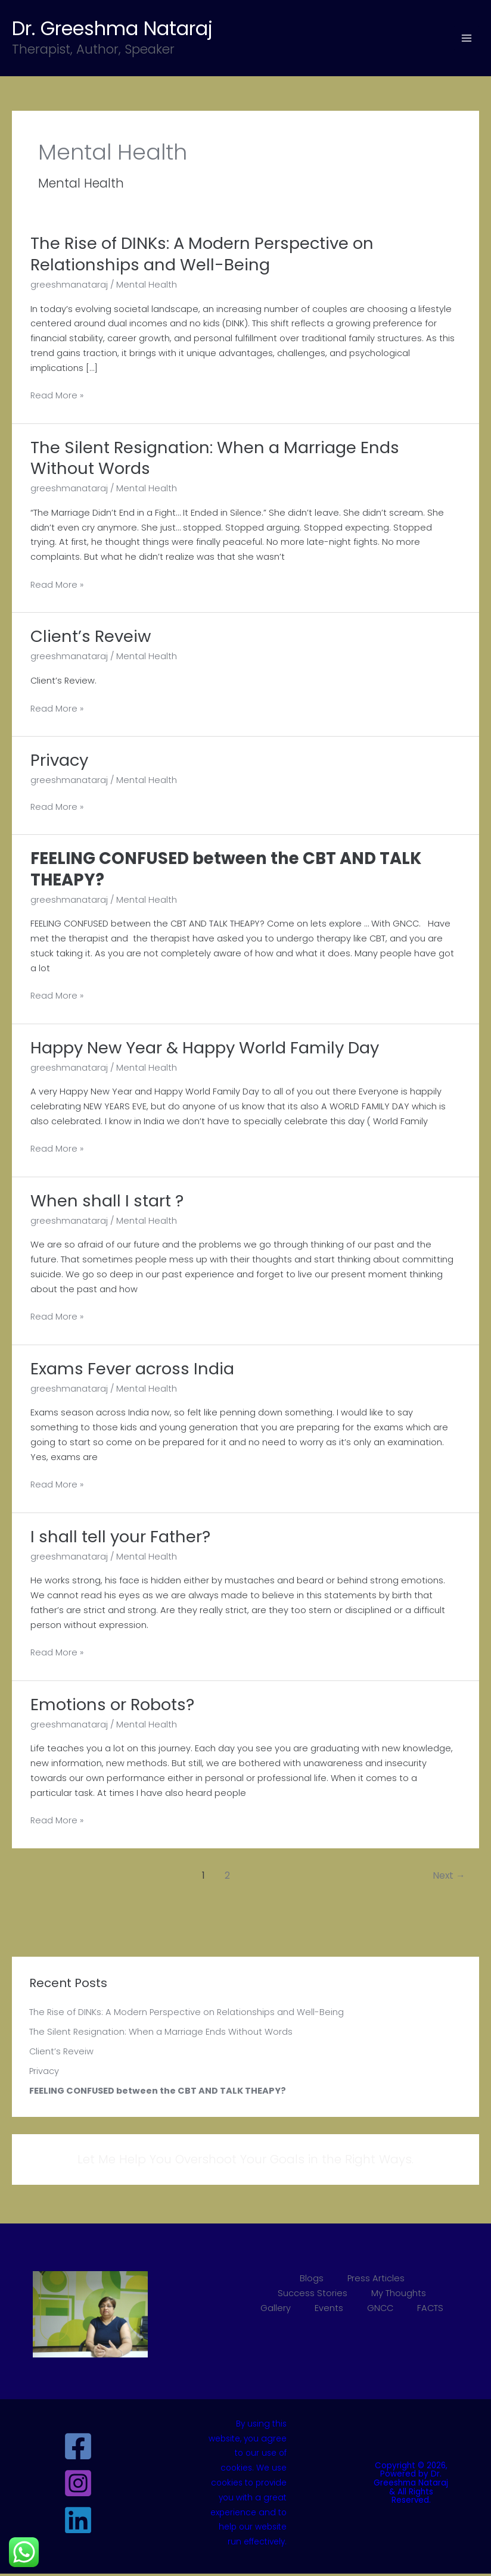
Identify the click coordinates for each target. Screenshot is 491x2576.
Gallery (275, 2310)
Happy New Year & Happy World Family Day (204, 1050)
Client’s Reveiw (61, 2054)
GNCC (380, 2310)
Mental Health (146, 287)
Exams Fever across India (132, 1371)
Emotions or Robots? (112, 1707)
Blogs (312, 2281)
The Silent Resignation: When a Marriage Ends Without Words (161, 2034)
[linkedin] (80, 2523)
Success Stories (312, 2295)
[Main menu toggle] (466, 39)
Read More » (56, 398)
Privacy (44, 2073)
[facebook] (80, 2449)
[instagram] (80, 2486)
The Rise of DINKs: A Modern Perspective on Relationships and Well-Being (186, 2015)
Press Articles (376, 2281)
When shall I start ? (107, 1203)
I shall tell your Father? (120, 1539)
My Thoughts (398, 2295)
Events (329, 2310)
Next (449, 1878)
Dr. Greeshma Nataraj (129, 29)
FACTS (430, 2310)
